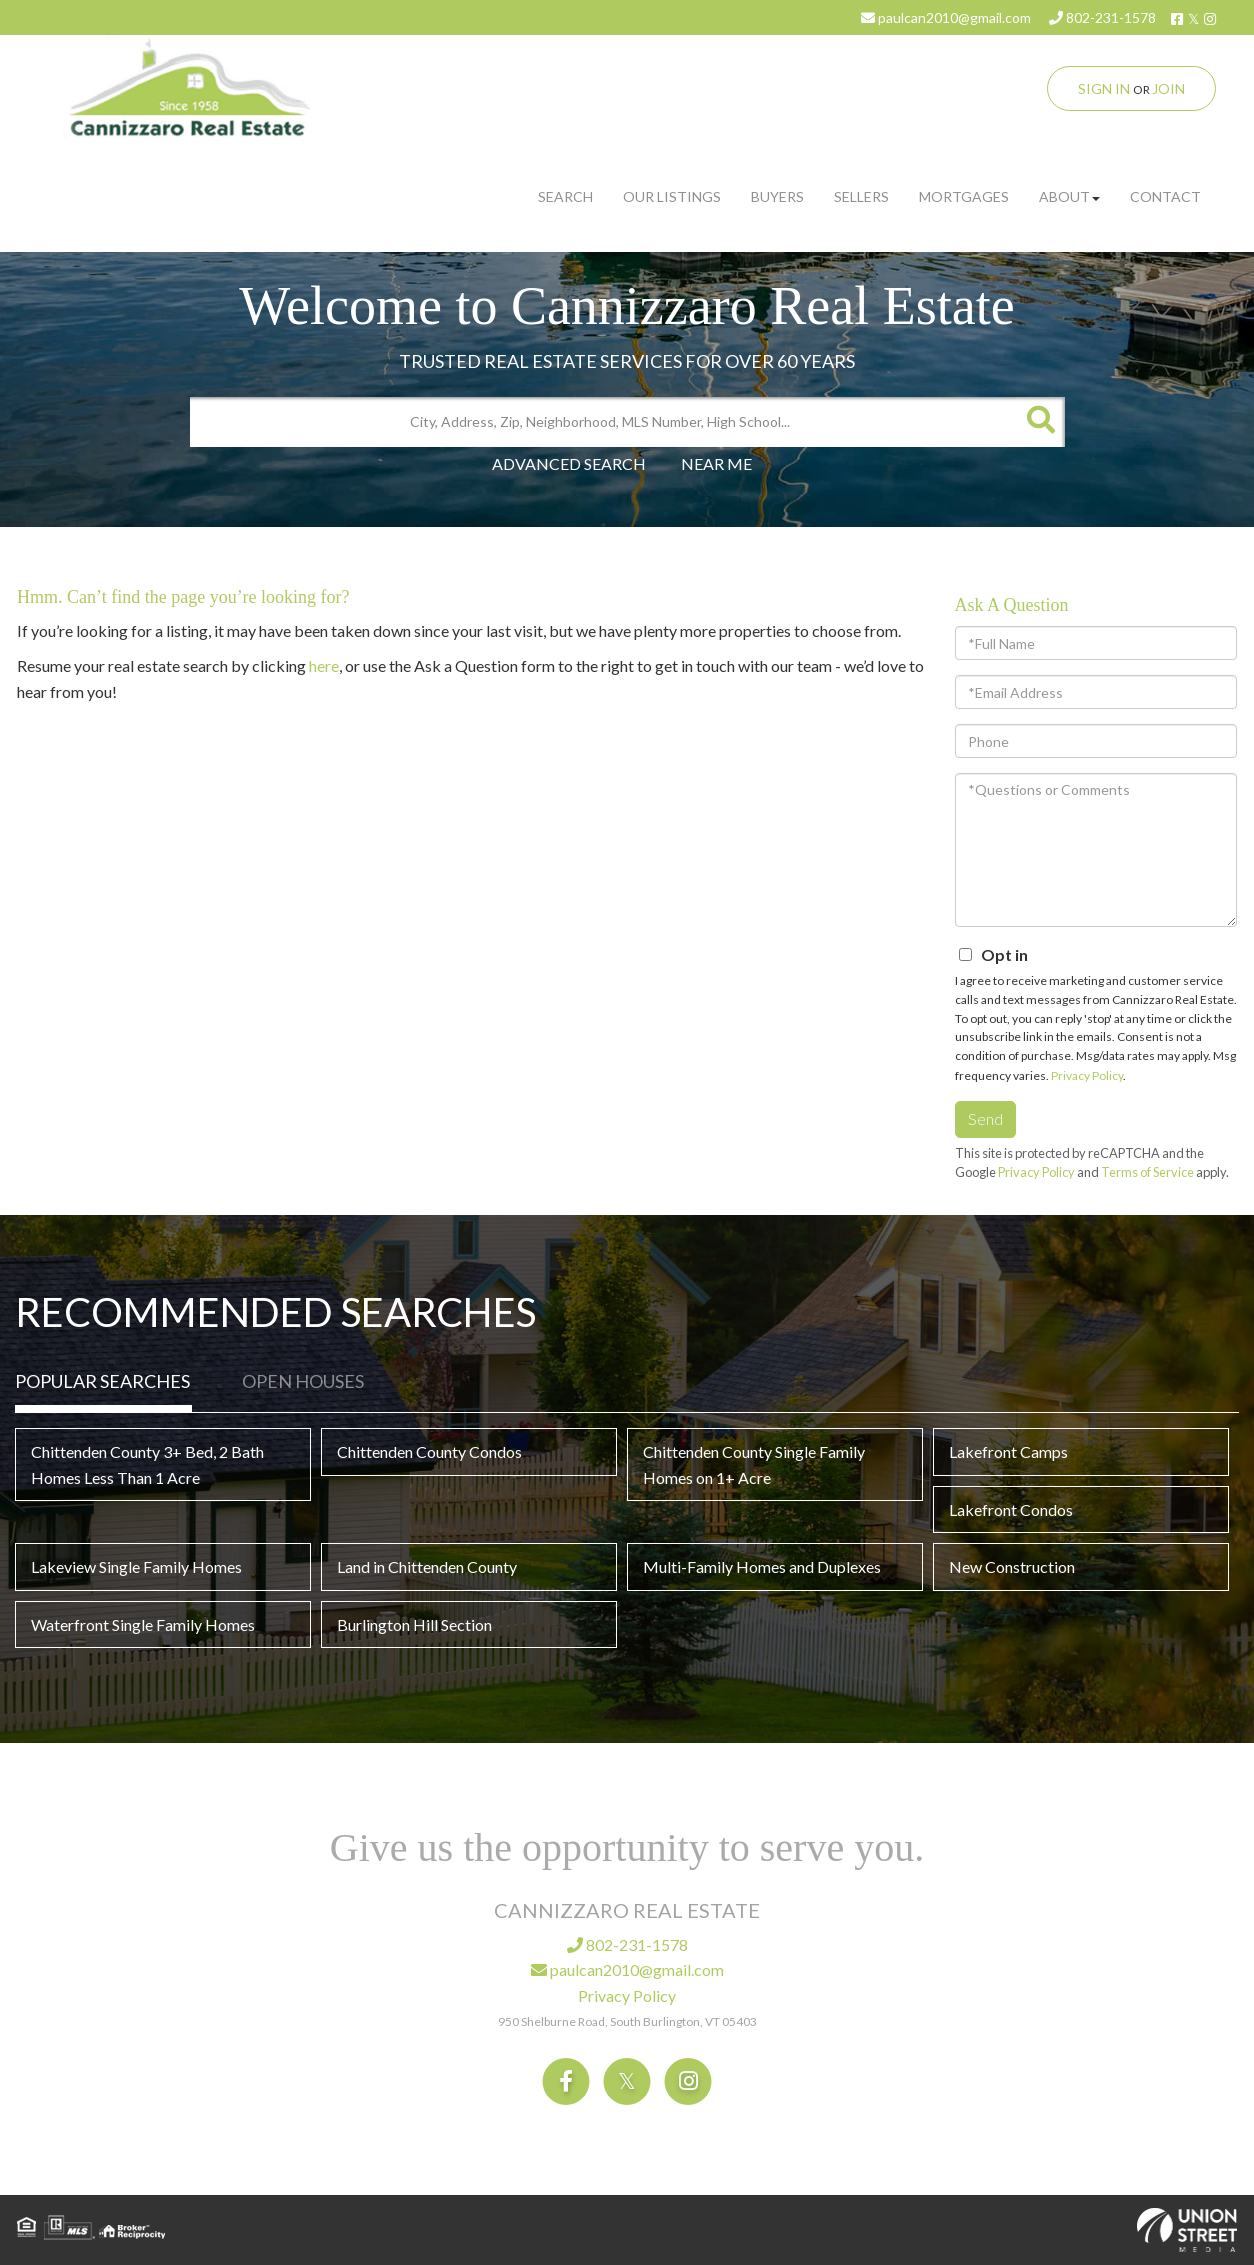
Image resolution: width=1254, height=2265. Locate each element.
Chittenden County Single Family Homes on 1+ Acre (754, 1464)
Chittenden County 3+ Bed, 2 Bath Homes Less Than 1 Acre (147, 1464)
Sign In (1104, 88)
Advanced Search (569, 463)
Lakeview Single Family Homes (136, 1566)
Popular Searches (102, 1381)
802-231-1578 (1102, 17)
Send (985, 1118)
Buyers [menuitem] (777, 196)
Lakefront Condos (1011, 1509)
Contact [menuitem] (1165, 196)
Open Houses (303, 1381)
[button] (1040, 422)
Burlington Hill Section (414, 1624)
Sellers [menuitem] (861, 196)
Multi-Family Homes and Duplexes (762, 1566)
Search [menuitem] (565, 196)
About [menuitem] (1069, 196)
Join (1168, 88)
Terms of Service (1147, 1172)
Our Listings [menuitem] (672, 196)
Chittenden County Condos (429, 1451)
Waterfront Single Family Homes (143, 1624)
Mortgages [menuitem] (964, 196)
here (324, 665)
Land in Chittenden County (427, 1566)
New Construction (1012, 1566)
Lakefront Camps (1008, 1451)
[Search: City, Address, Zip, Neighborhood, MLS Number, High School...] (602, 422)
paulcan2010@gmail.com (946, 17)
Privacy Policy (1087, 1075)
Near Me (716, 463)
